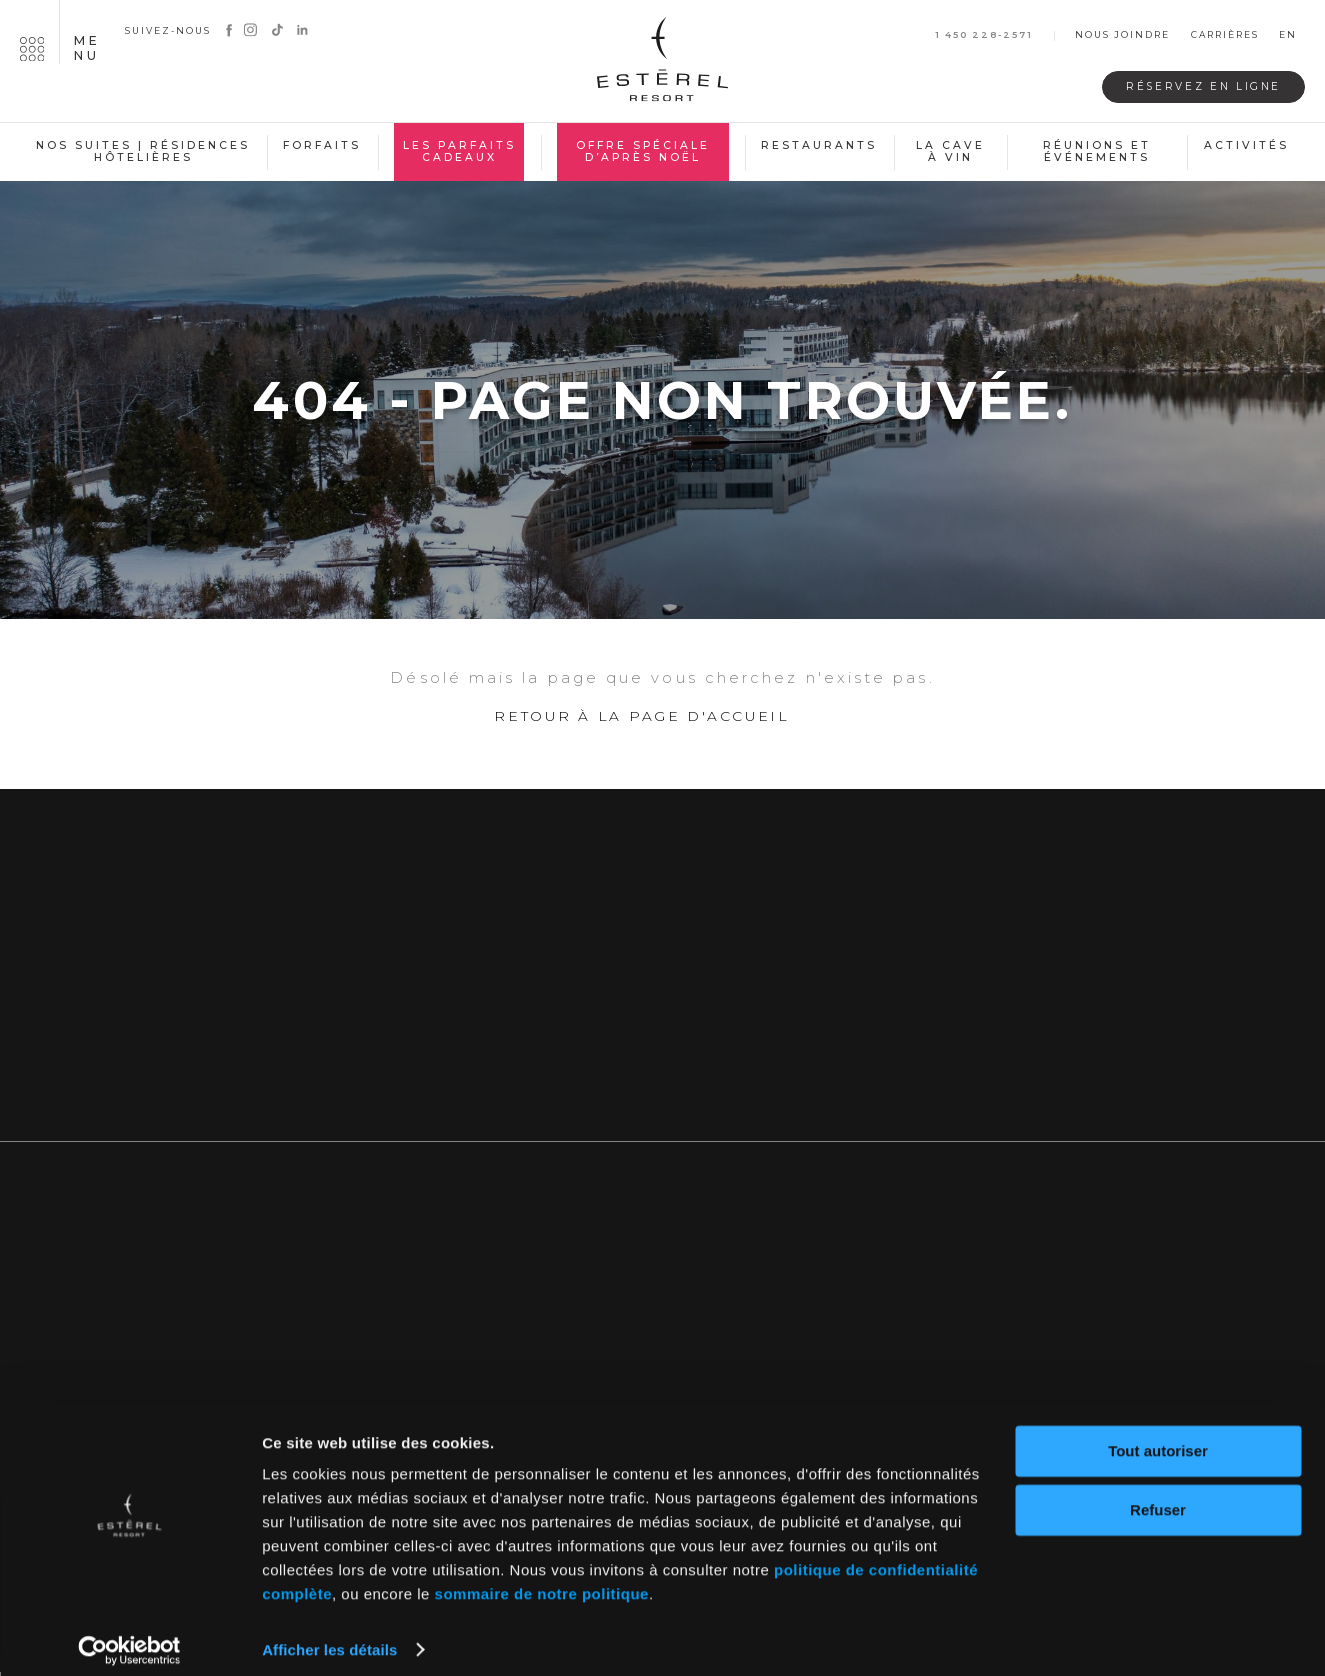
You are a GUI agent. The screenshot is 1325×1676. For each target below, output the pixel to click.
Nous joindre (1122, 35)
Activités (1246, 145)
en (1288, 35)
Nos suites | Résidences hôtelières (143, 152)
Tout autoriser (1158, 1438)
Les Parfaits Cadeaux (459, 152)
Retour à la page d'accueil (642, 724)
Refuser (1158, 1496)
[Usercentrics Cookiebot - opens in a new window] (129, 1637)
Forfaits (322, 145)
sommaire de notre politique (542, 1581)
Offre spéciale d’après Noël (643, 152)
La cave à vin (950, 152)
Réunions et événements (1097, 152)
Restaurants (819, 145)
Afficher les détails (329, 1636)
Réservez (1194, 86)
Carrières (1225, 35)
